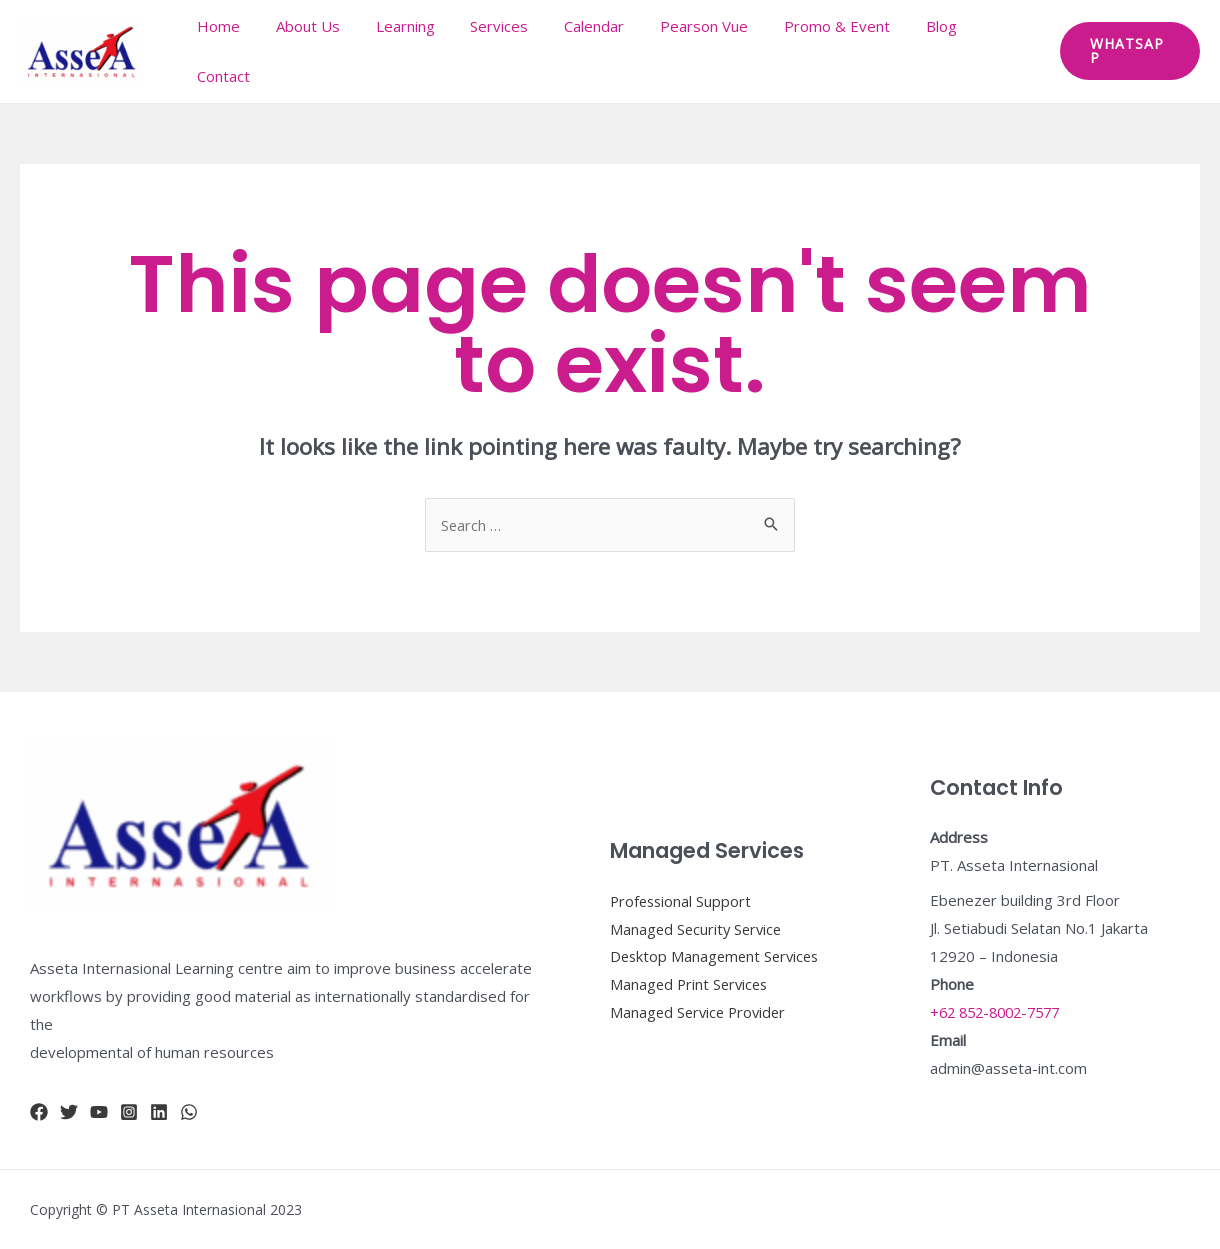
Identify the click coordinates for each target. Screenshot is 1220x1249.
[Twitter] (69, 1112)
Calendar (593, 51)
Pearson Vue (697, 51)
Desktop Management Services (718, 956)
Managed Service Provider (701, 1012)
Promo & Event (824, 51)
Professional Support (682, 900)
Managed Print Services (691, 984)
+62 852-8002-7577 (1001, 1012)
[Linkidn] (159, 1112)
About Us (324, 51)
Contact (994, 51)
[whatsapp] (189, 1112)
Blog (922, 51)
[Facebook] (39, 1112)
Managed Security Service (698, 928)
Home (240, 51)
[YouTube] (99, 1112)
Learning (415, 51)
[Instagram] (129, 1112)
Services (504, 51)
